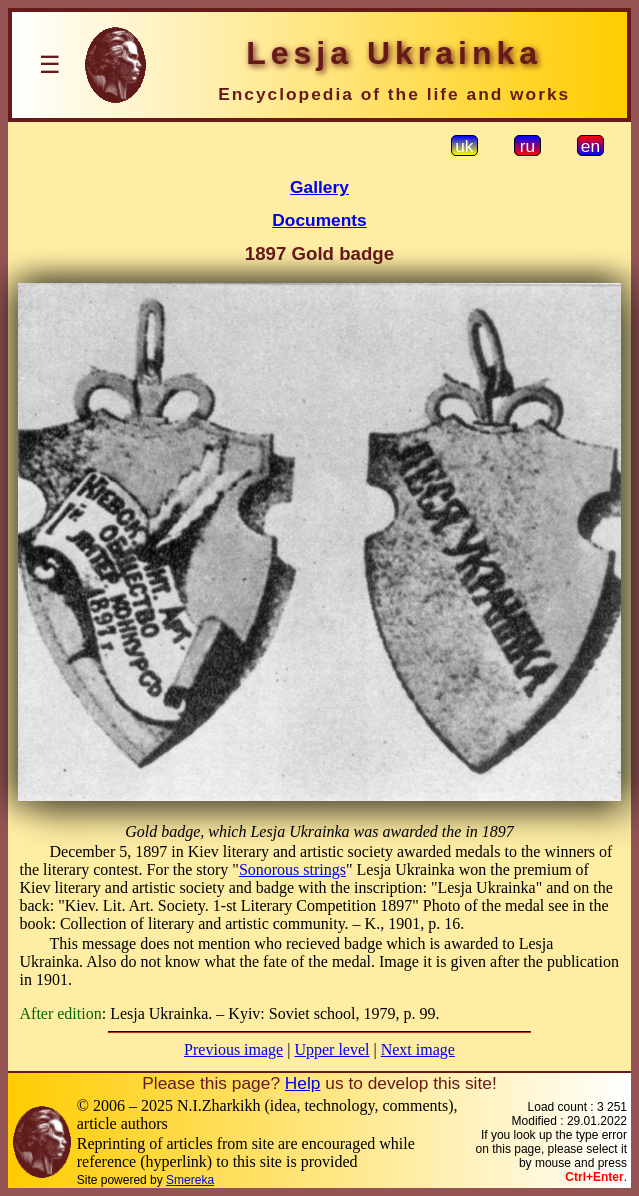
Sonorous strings (292, 869)
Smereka (190, 1180)
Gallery (319, 187)
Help (303, 1083)
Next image (418, 1049)
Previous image (233, 1049)
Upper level (331, 1049)
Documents (319, 220)
